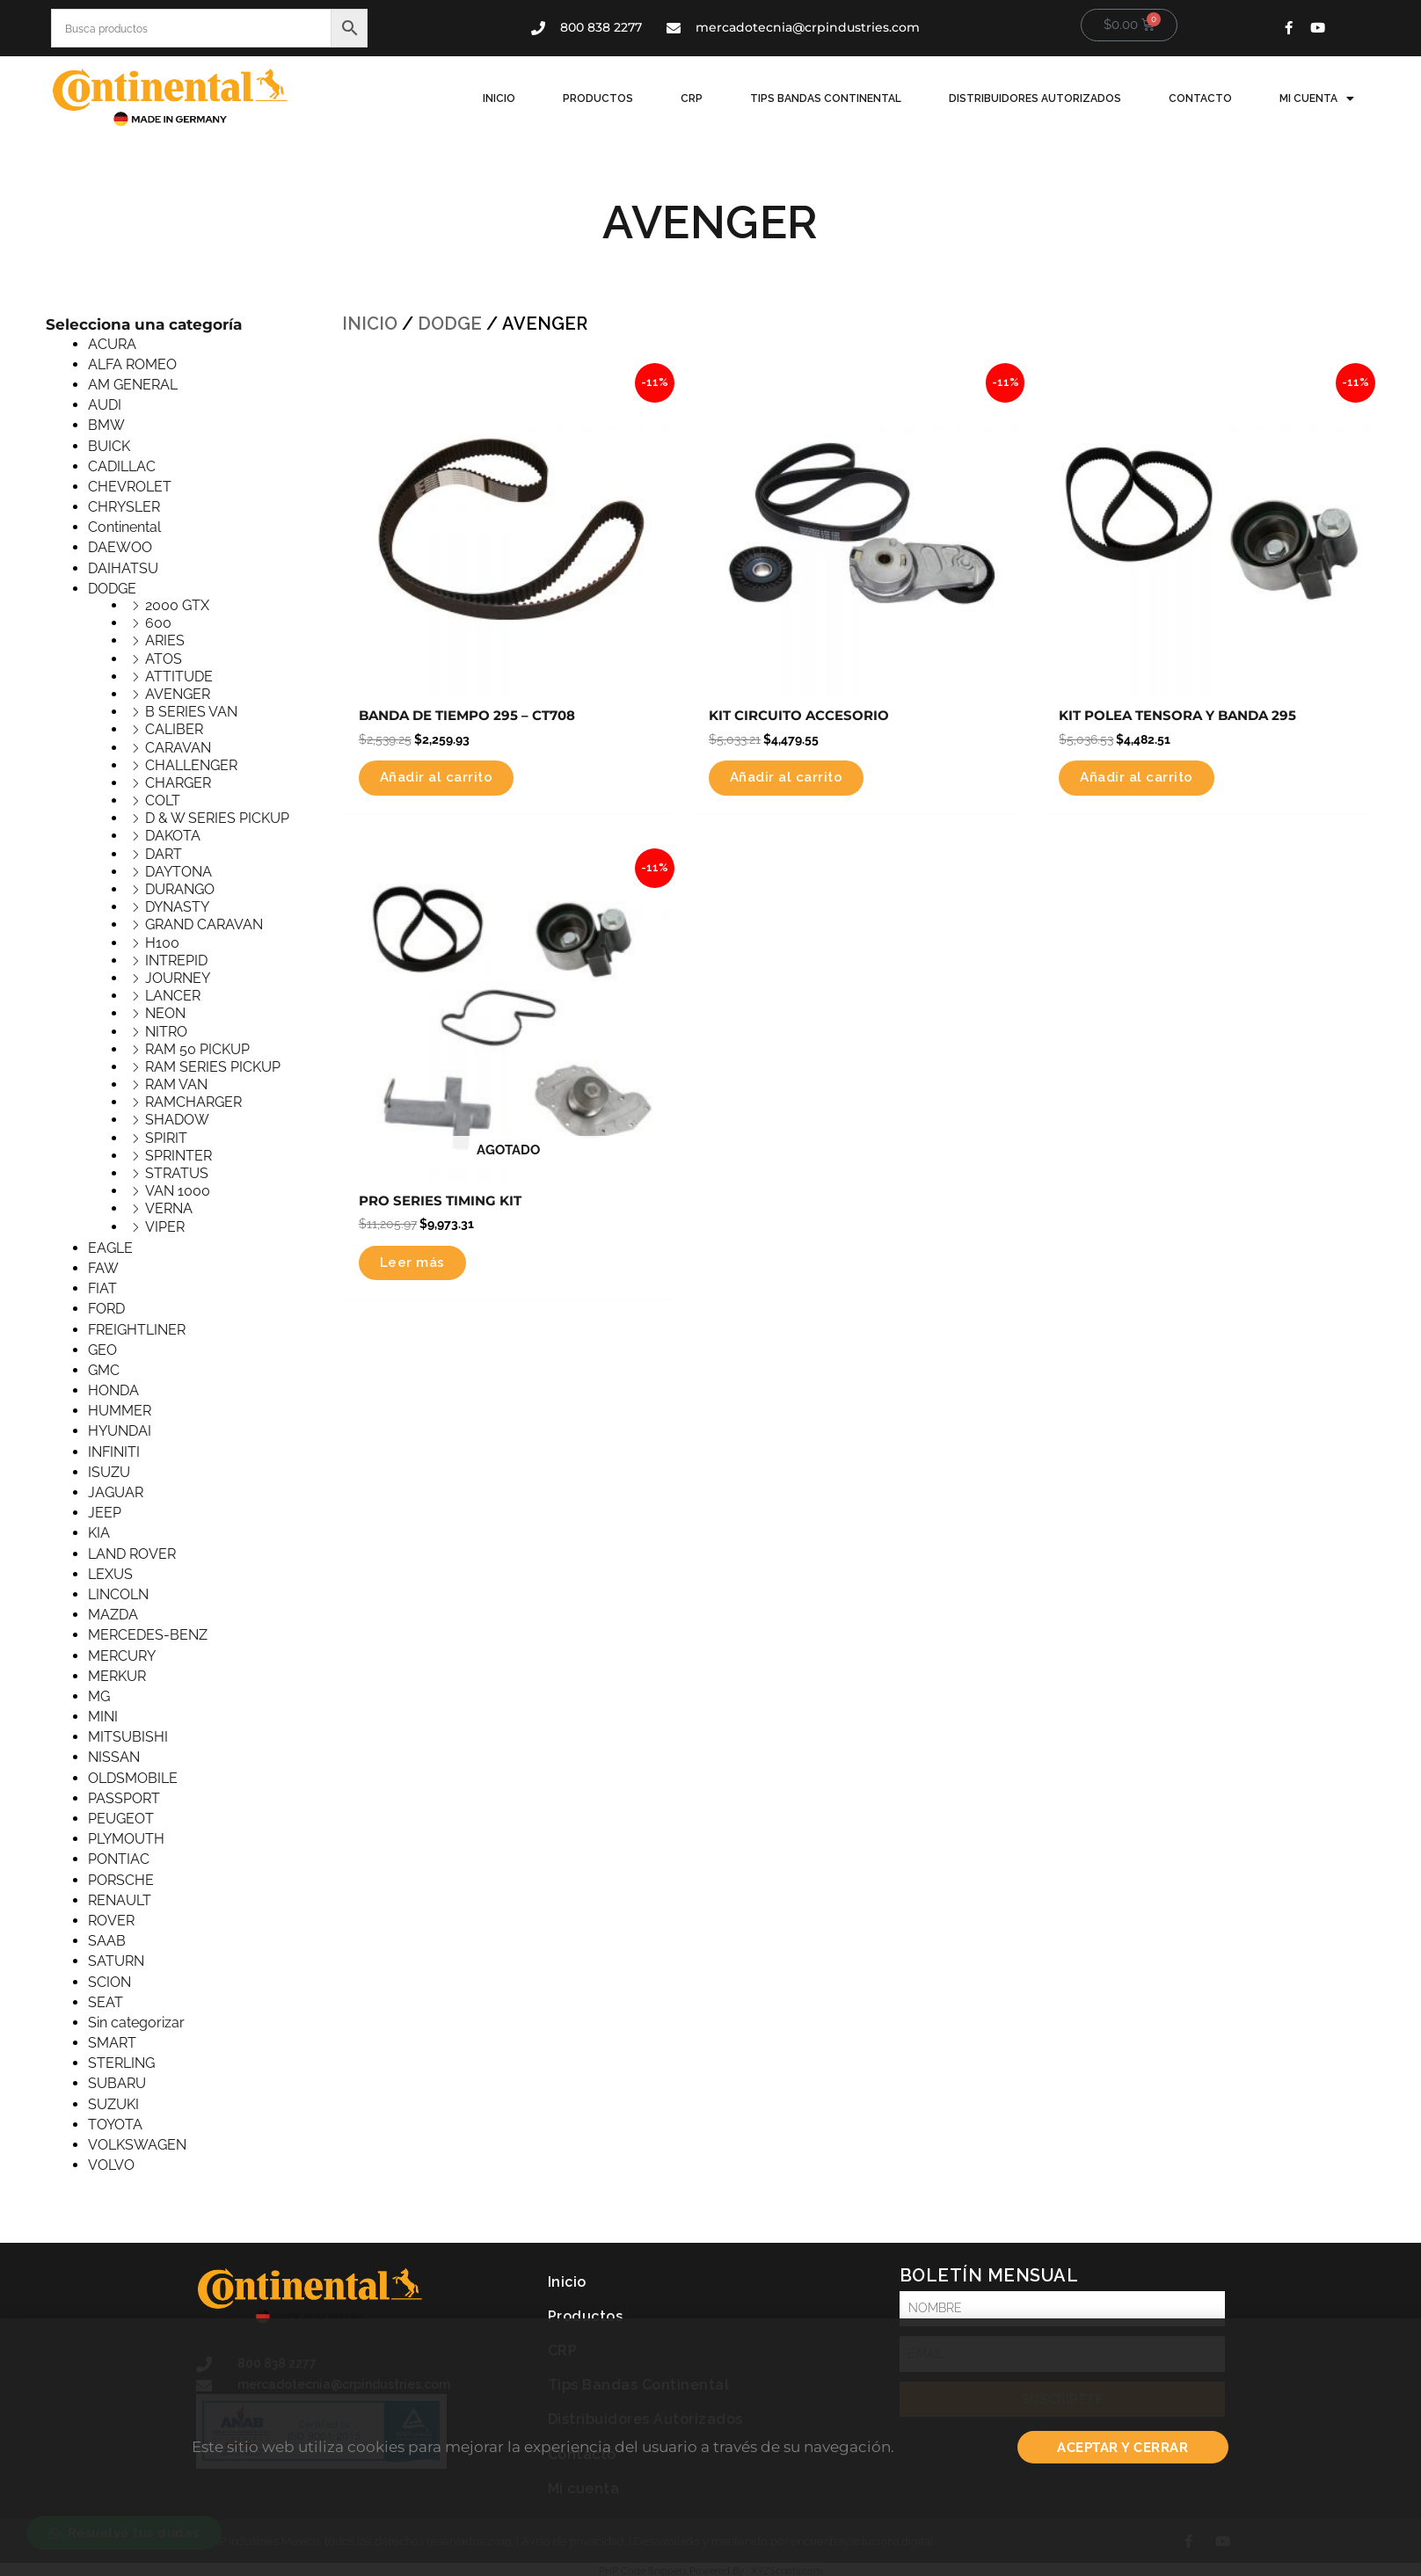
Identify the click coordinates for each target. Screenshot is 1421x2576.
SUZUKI (113, 2104)
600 (158, 623)
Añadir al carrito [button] (440, 779)
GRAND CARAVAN (204, 924)
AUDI (104, 405)
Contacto (1207, 98)
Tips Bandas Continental (843, 98)
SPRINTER (178, 1155)
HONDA (113, 1390)
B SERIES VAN (191, 711)
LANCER (172, 995)
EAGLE (110, 1248)
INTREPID (176, 960)
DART (163, 854)
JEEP (104, 1512)
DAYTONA (178, 871)
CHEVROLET (129, 486)
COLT (162, 800)
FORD (106, 1308)
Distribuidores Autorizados (1047, 98)
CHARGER (178, 783)
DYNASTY (177, 907)
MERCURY (122, 1656)
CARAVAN (178, 747)
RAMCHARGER (193, 1102)
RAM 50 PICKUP (197, 1049)
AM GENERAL (133, 384)
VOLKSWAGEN (137, 2144)
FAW (103, 1268)
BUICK (109, 446)
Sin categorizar (136, 2022)
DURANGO (180, 889)
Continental (124, 527)
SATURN (116, 1961)
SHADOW (177, 1119)
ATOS (163, 659)
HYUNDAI (119, 1431)
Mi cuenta (1318, 98)
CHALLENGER (191, 765)
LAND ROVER (132, 1554)
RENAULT (119, 1900)
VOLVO (111, 2165)
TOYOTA (115, 2124)
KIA (99, 1532)
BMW (106, 425)
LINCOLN (118, 1594)
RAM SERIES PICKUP (213, 1067)
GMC (104, 1370)
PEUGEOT (121, 1818)
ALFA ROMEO (132, 364)
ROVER (111, 1920)
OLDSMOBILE (133, 1778)
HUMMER (119, 1410)
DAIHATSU (123, 568)
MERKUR (117, 1676)
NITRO (166, 1031)
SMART (112, 2042)
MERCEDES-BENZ (148, 1634)
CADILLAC (122, 466)
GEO (102, 1350)
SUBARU (117, 2083)
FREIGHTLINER (137, 1329)
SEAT (105, 2002)
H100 (162, 943)
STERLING (121, 2063)
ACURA (112, 344)
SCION (109, 1982)
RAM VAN (176, 1084)
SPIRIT (166, 1138)
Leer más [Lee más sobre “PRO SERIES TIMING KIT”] (414, 1268)
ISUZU (109, 1472)
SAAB (107, 1940)
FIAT (102, 1288)
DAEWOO (120, 547)
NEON (165, 1013)
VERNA (169, 1208)
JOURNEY (177, 978)
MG (99, 1696)
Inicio (532, 98)
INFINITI (114, 1452)
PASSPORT (124, 1798)
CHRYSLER (124, 506)
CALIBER (174, 729)
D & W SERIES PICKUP (217, 818)
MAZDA (113, 1614)
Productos (626, 98)
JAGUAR (115, 1492)
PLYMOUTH (126, 1838)
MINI (103, 1716)
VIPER (165, 1227)
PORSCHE (121, 1880)
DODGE (112, 588)
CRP (714, 98)
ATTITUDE (179, 676)
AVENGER (177, 694)
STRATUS (176, 1173)
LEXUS (110, 1574)
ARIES (165, 640)
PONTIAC (118, 1859)
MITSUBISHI (128, 1736)
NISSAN (114, 1757)
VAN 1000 (177, 1190)
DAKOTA (172, 835)
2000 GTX (177, 605)
